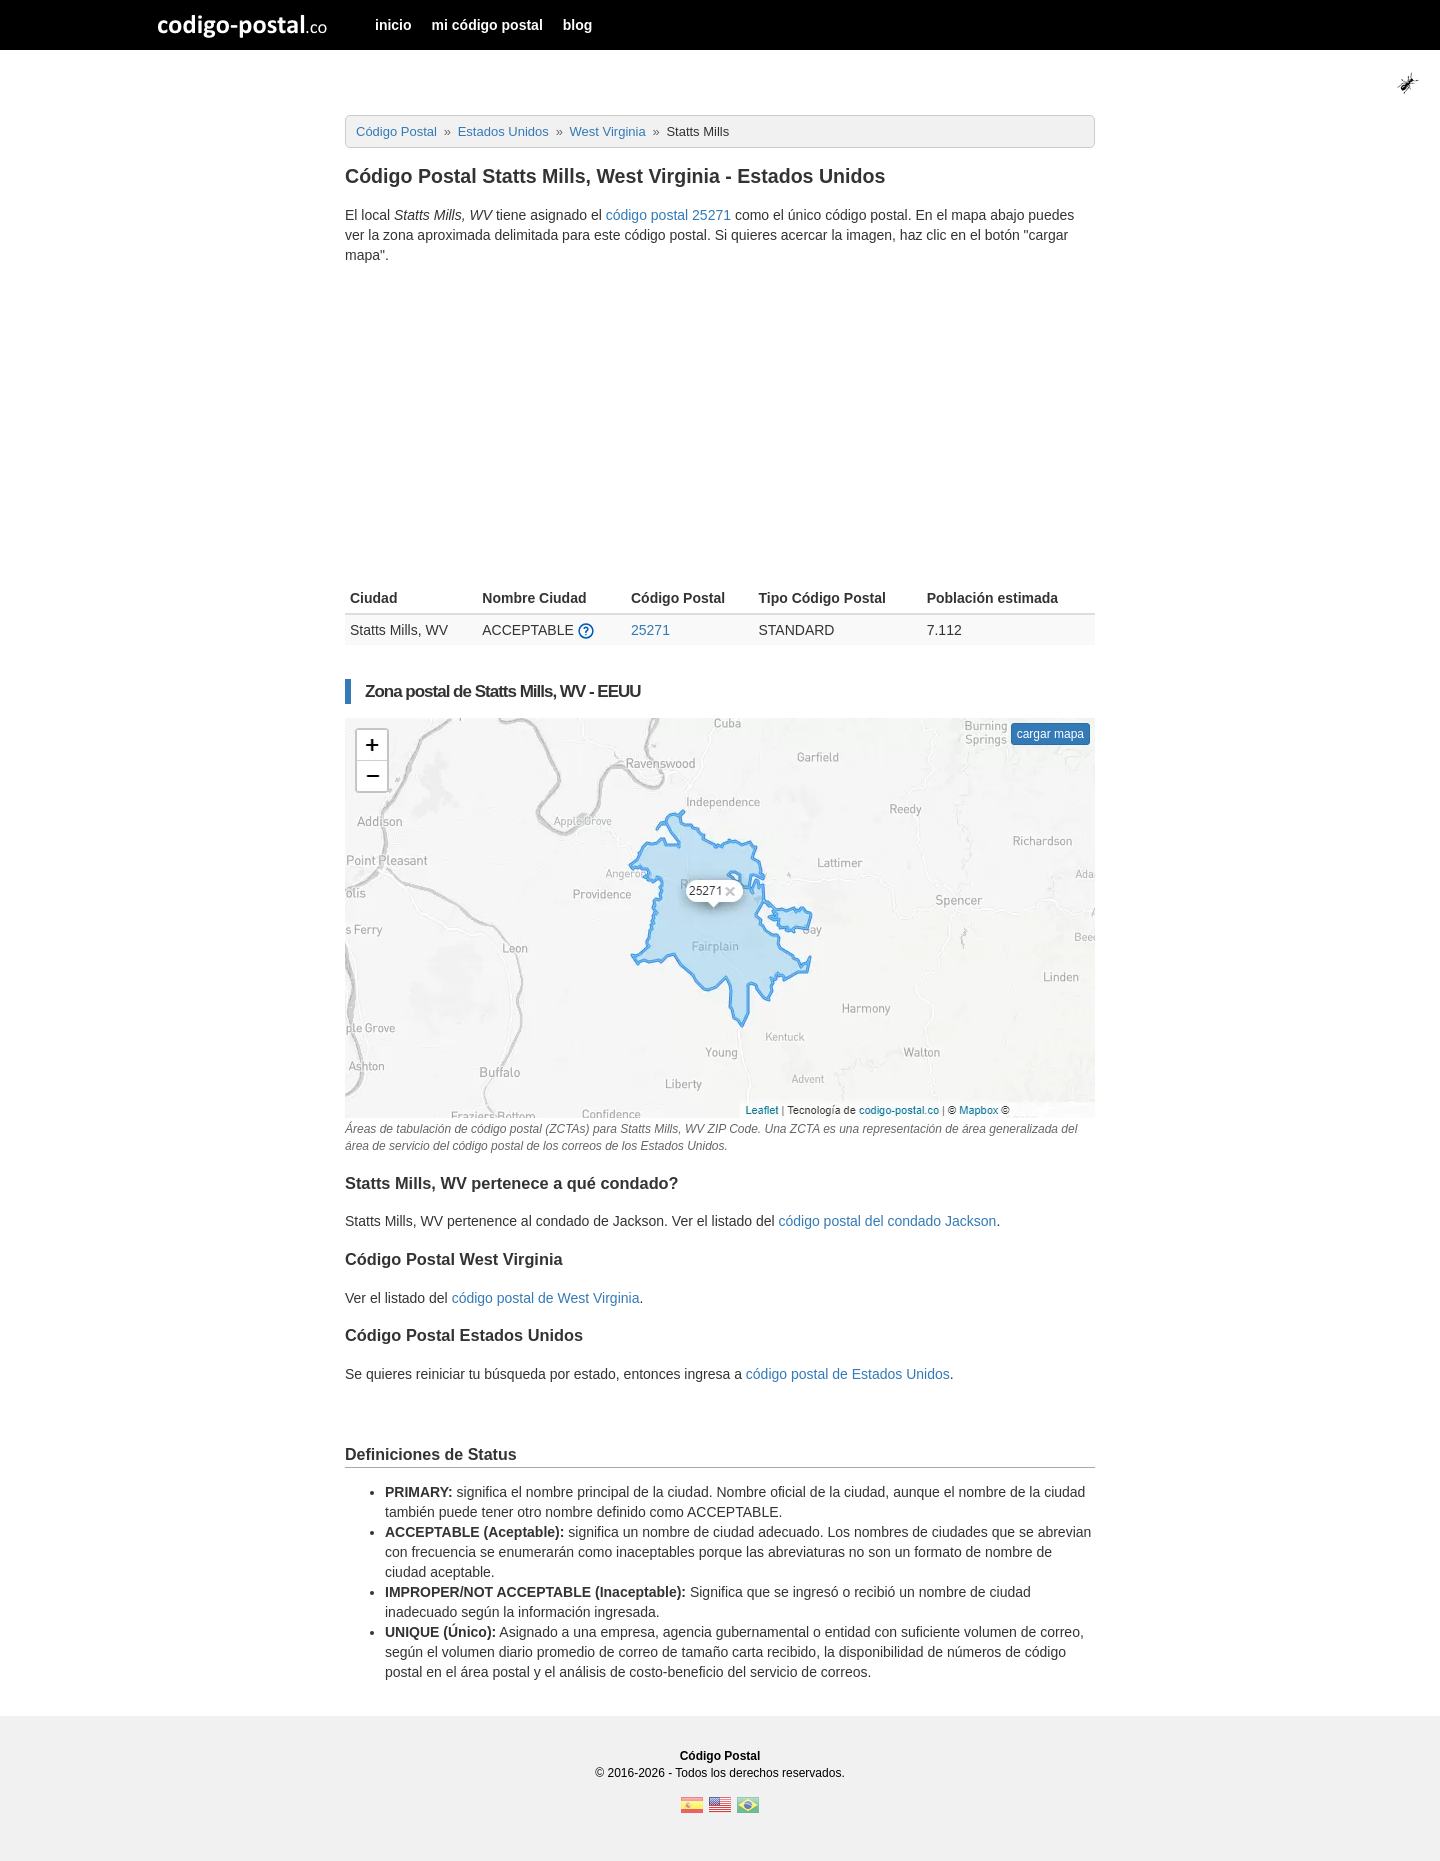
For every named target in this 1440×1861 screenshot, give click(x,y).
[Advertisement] (720, 429)
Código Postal (720, 1756)
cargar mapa (1050, 734)
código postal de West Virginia (546, 1298)
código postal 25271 (668, 215)
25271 (650, 630)
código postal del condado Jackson (887, 1221)
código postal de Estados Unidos (848, 1374)
